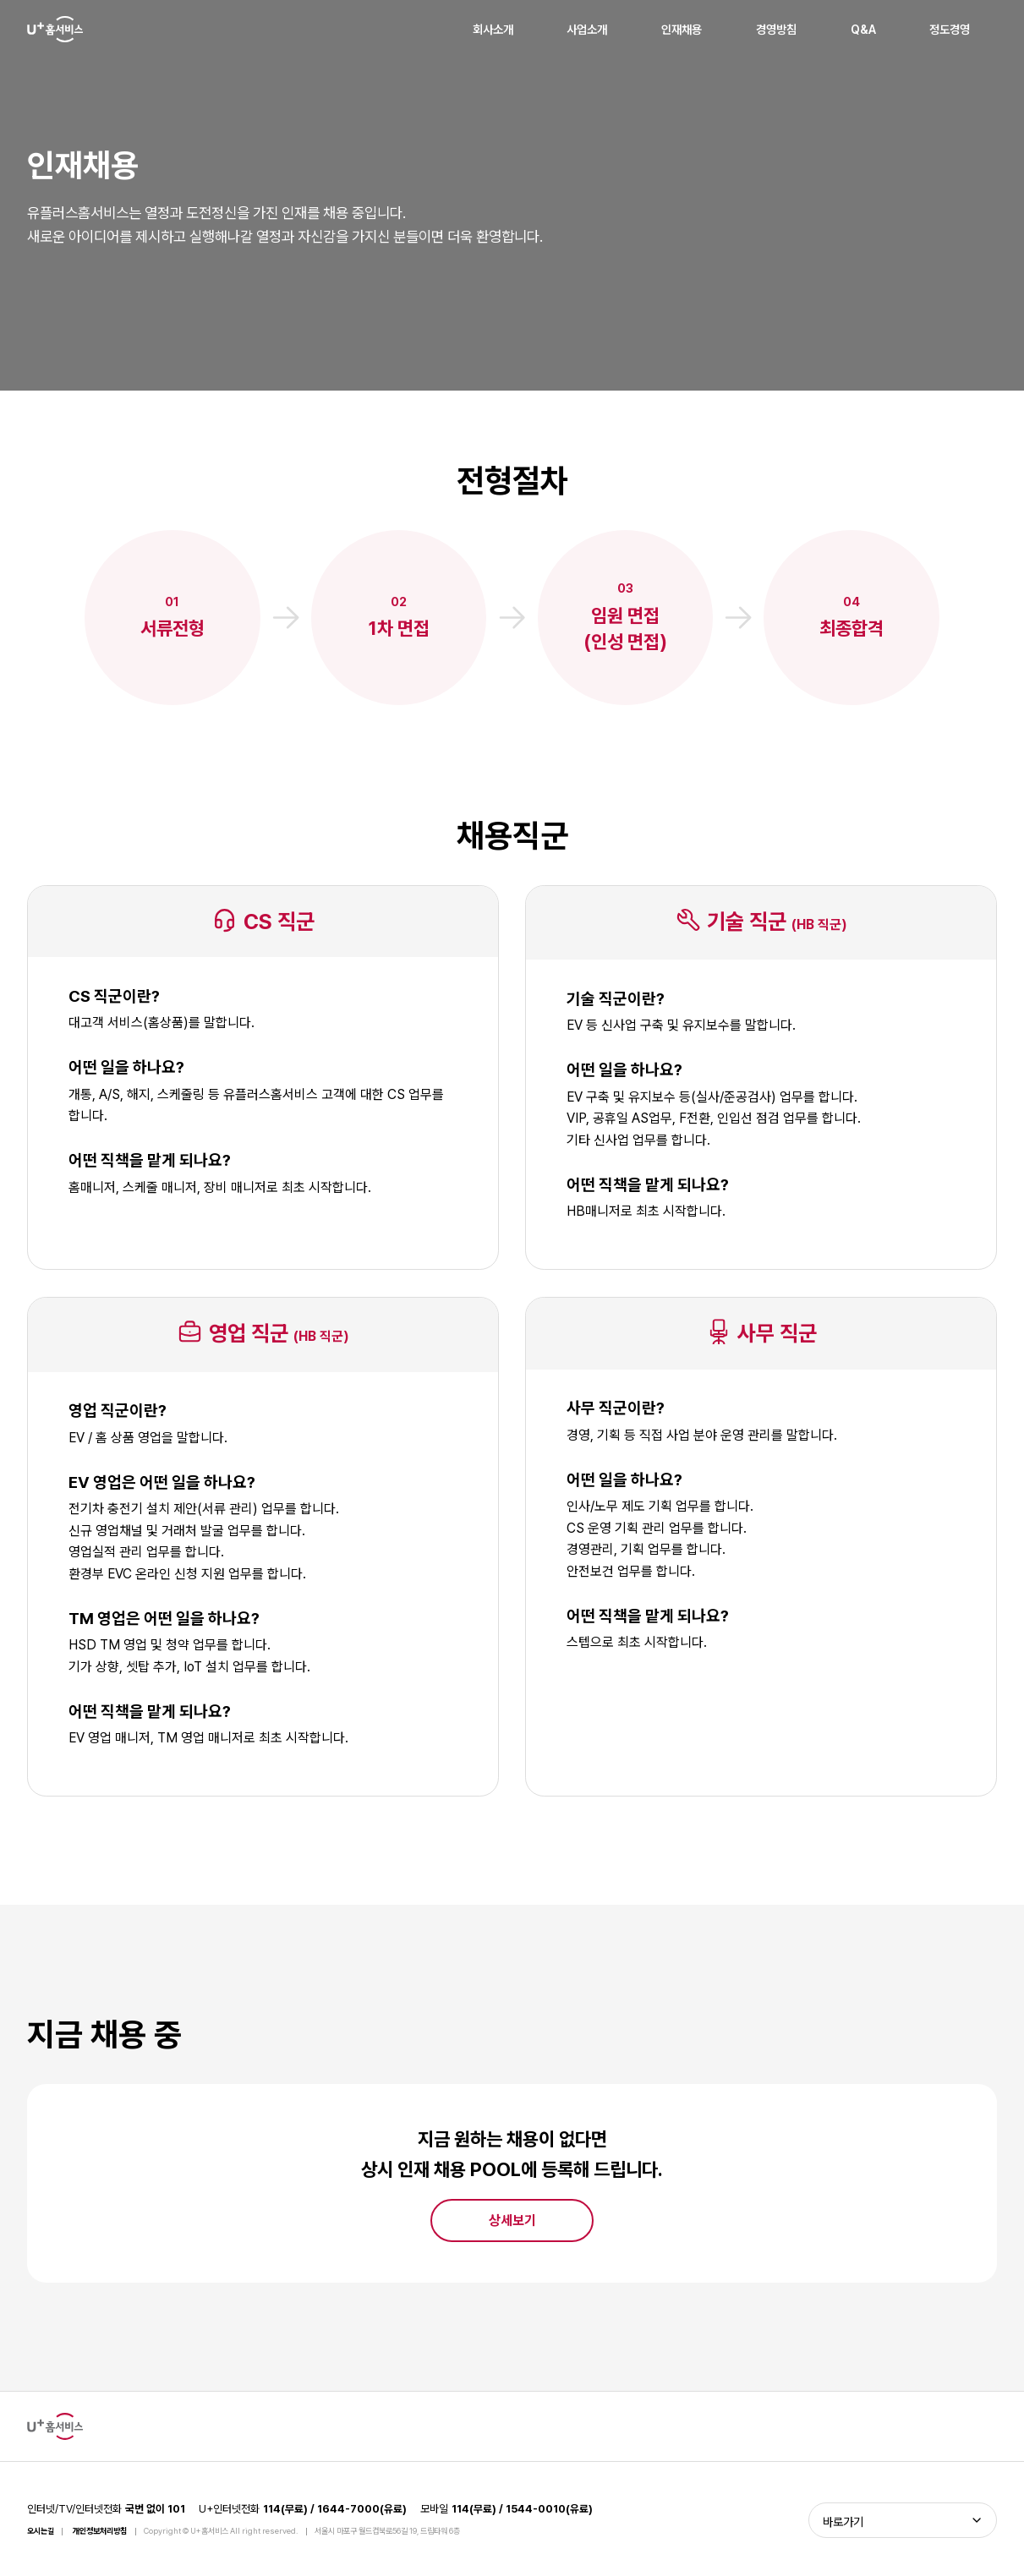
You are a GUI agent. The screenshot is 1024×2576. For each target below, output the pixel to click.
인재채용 (681, 29)
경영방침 (776, 29)
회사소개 (493, 29)
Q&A (863, 29)
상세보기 (512, 2220)
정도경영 (949, 29)
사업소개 (587, 29)
